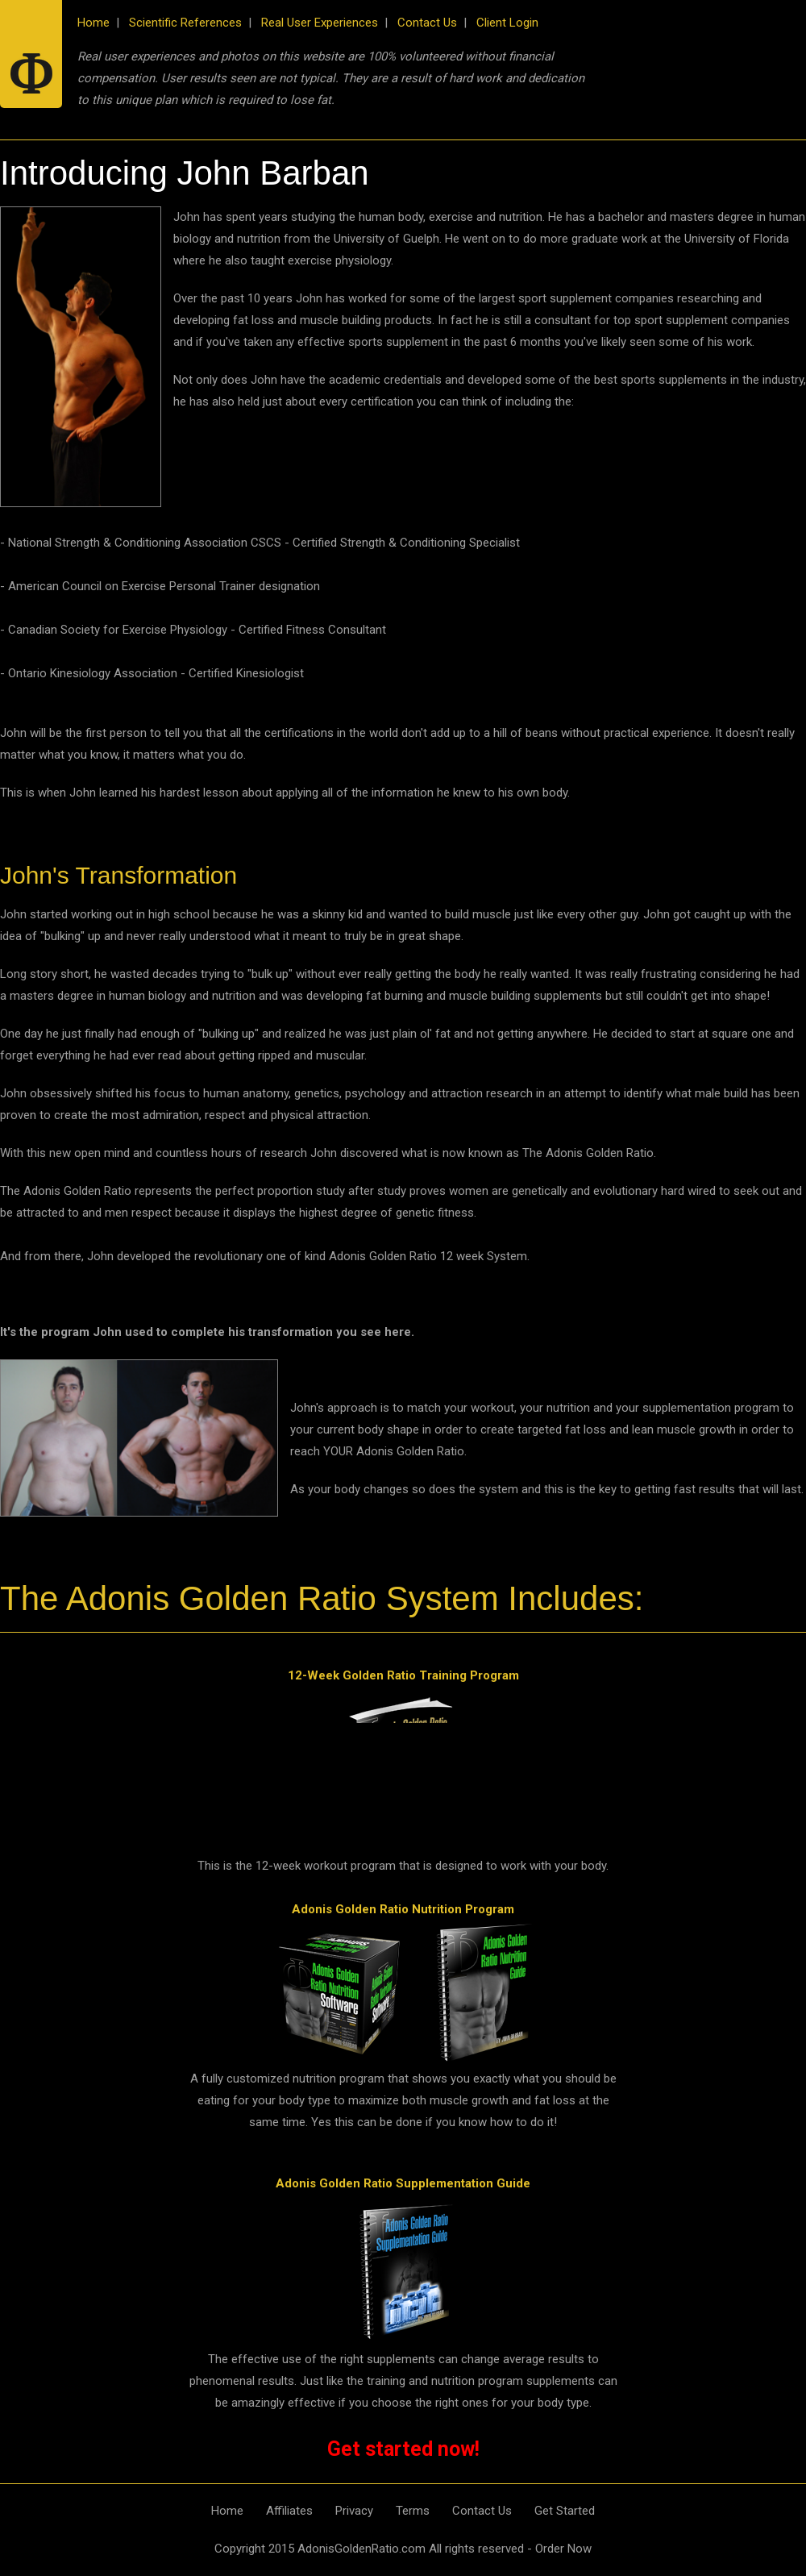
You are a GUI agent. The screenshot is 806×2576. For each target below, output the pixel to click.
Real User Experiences (319, 22)
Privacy (354, 2510)
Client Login (507, 22)
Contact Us (427, 22)
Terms (413, 2510)
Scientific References (185, 22)
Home (93, 22)
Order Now (563, 2548)
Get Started (564, 2510)
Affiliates (289, 2510)
